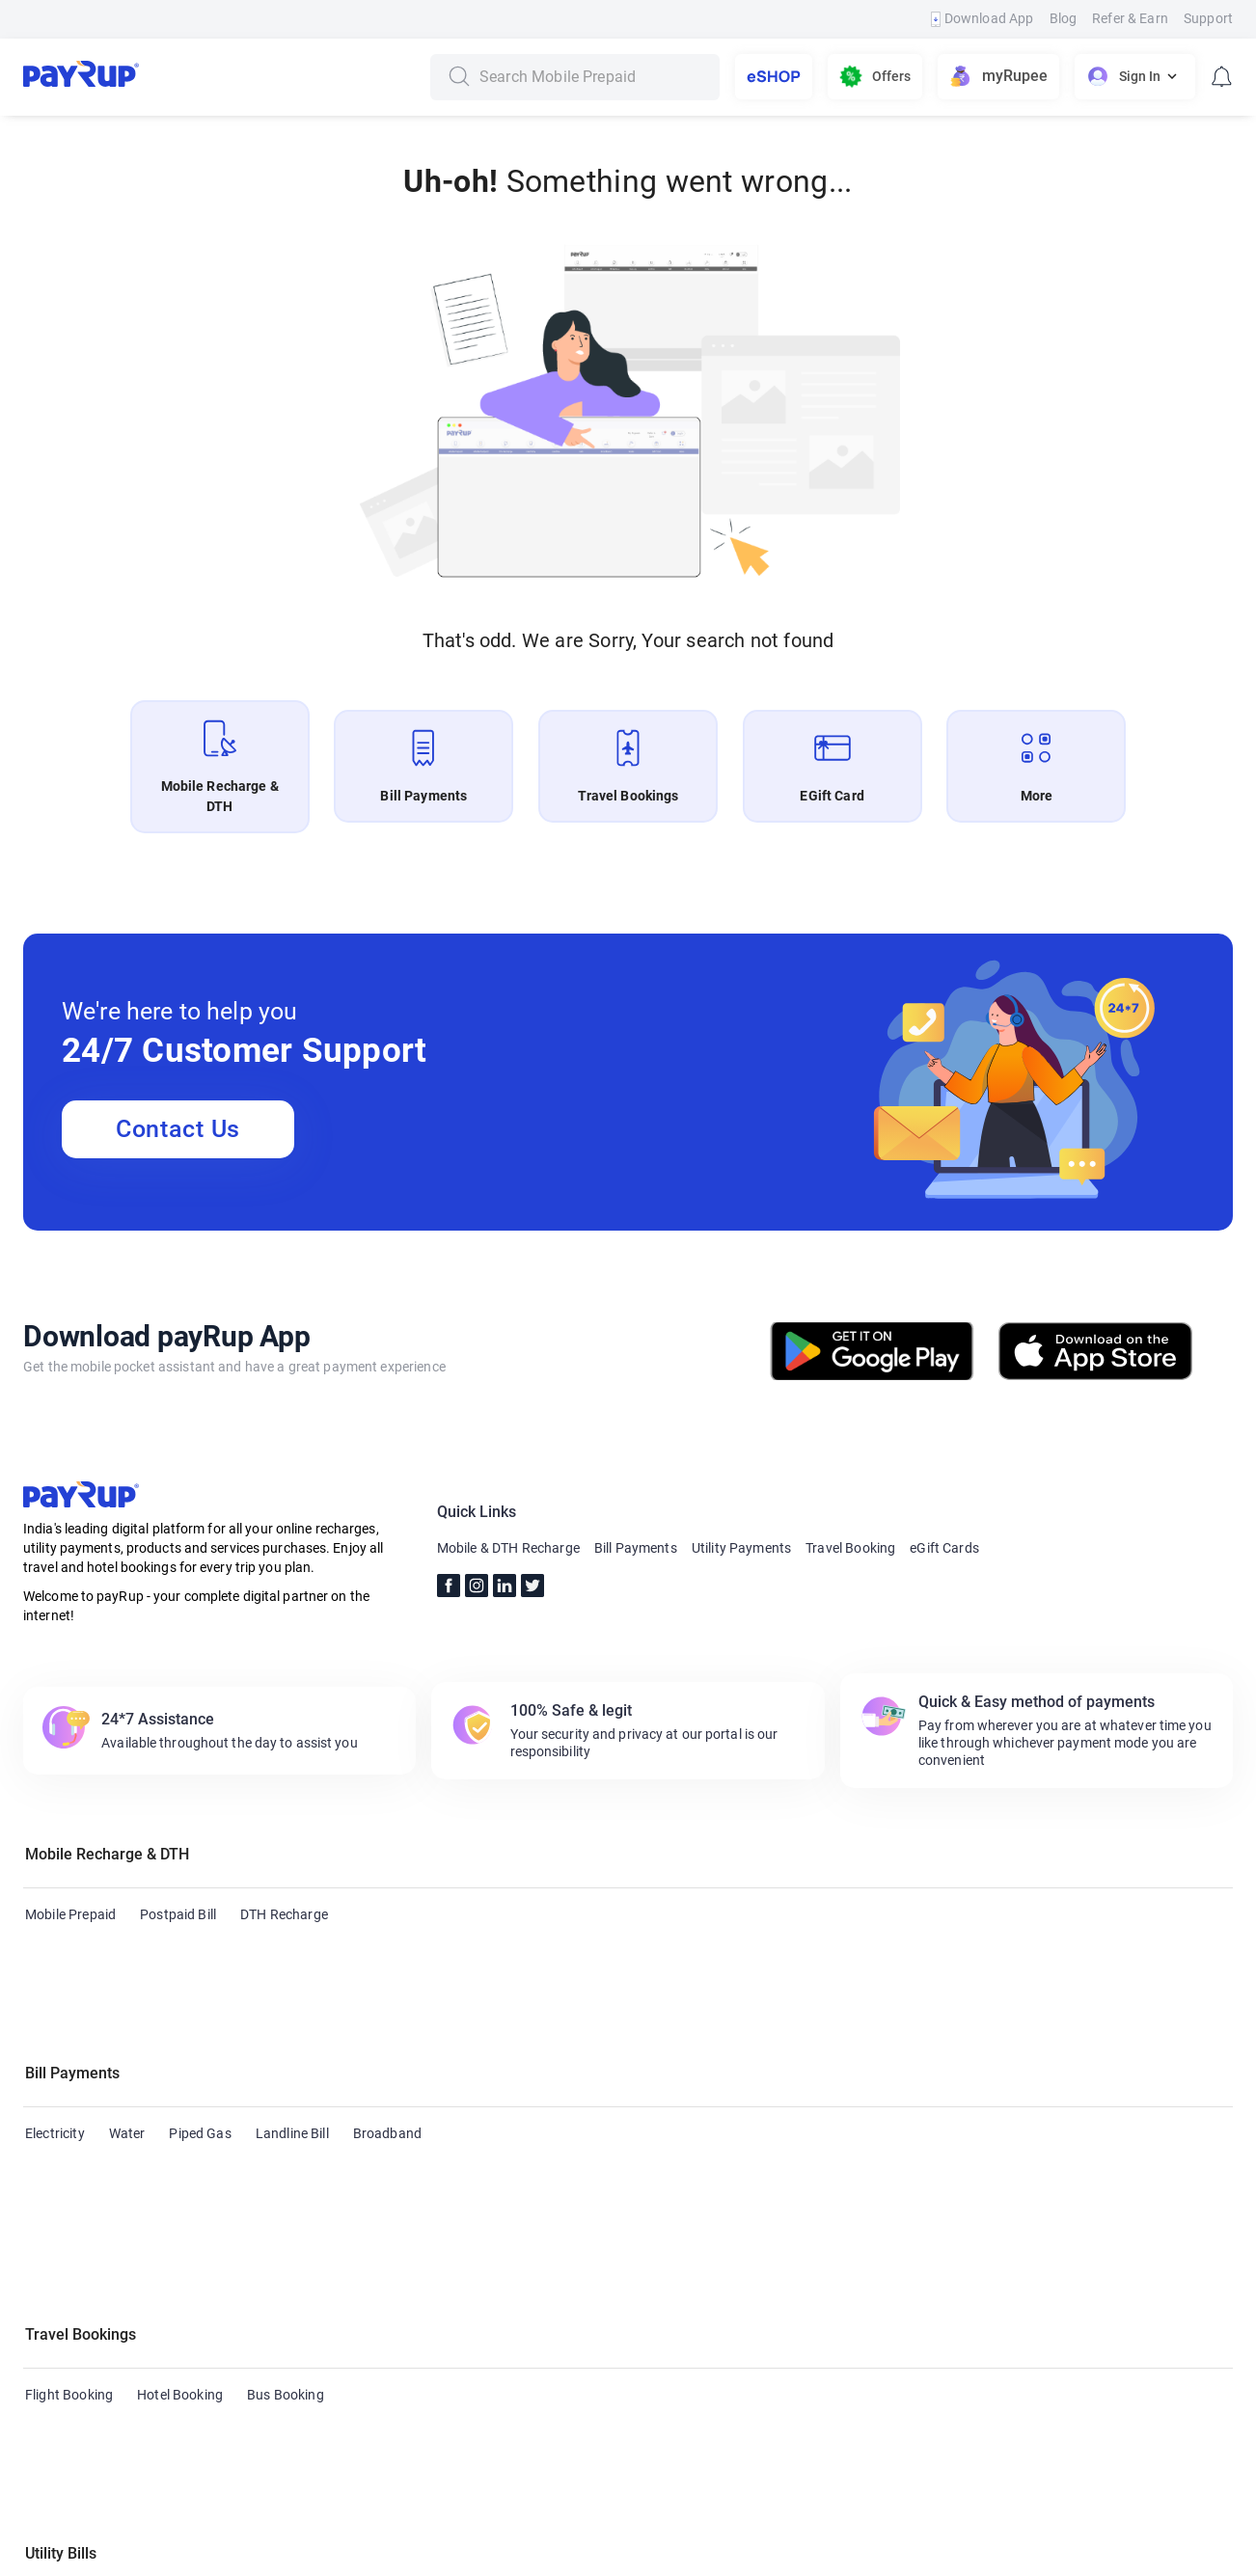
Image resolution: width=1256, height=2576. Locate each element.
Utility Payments (741, 1548)
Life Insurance (858, 2293)
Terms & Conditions (501, 2551)
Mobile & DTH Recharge (508, 1548)
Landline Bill (292, 2040)
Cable (42, 2293)
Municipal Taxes (210, 2331)
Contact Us (178, 1129)
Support (1208, 18)
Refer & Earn (1130, 18)
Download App (982, 19)
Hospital (664, 2293)
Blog (1064, 18)
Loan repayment (563, 2293)
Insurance (458, 2293)
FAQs (397, 2551)
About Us (85, 2551)
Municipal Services (81, 2331)
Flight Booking (69, 2167)
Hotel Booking (180, 2167)
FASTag (1067, 2293)
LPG (1127, 2293)
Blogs (256, 2551)
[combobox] (592, 77)
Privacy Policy (744, 2551)
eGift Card (56, 2457)
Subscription (752, 2293)
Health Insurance (229, 2293)
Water (127, 2040)
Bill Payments (635, 1548)
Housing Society (355, 2293)
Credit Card (118, 2293)
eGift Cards (944, 1548)
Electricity (55, 2040)
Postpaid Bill (178, 1914)
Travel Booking (850, 1548)
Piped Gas (200, 2040)
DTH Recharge (284, 1914)
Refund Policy (631, 2551)
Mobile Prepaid (70, 1914)
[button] (628, 1857)
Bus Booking (285, 2167)
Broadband (387, 2040)
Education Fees (973, 2293)
